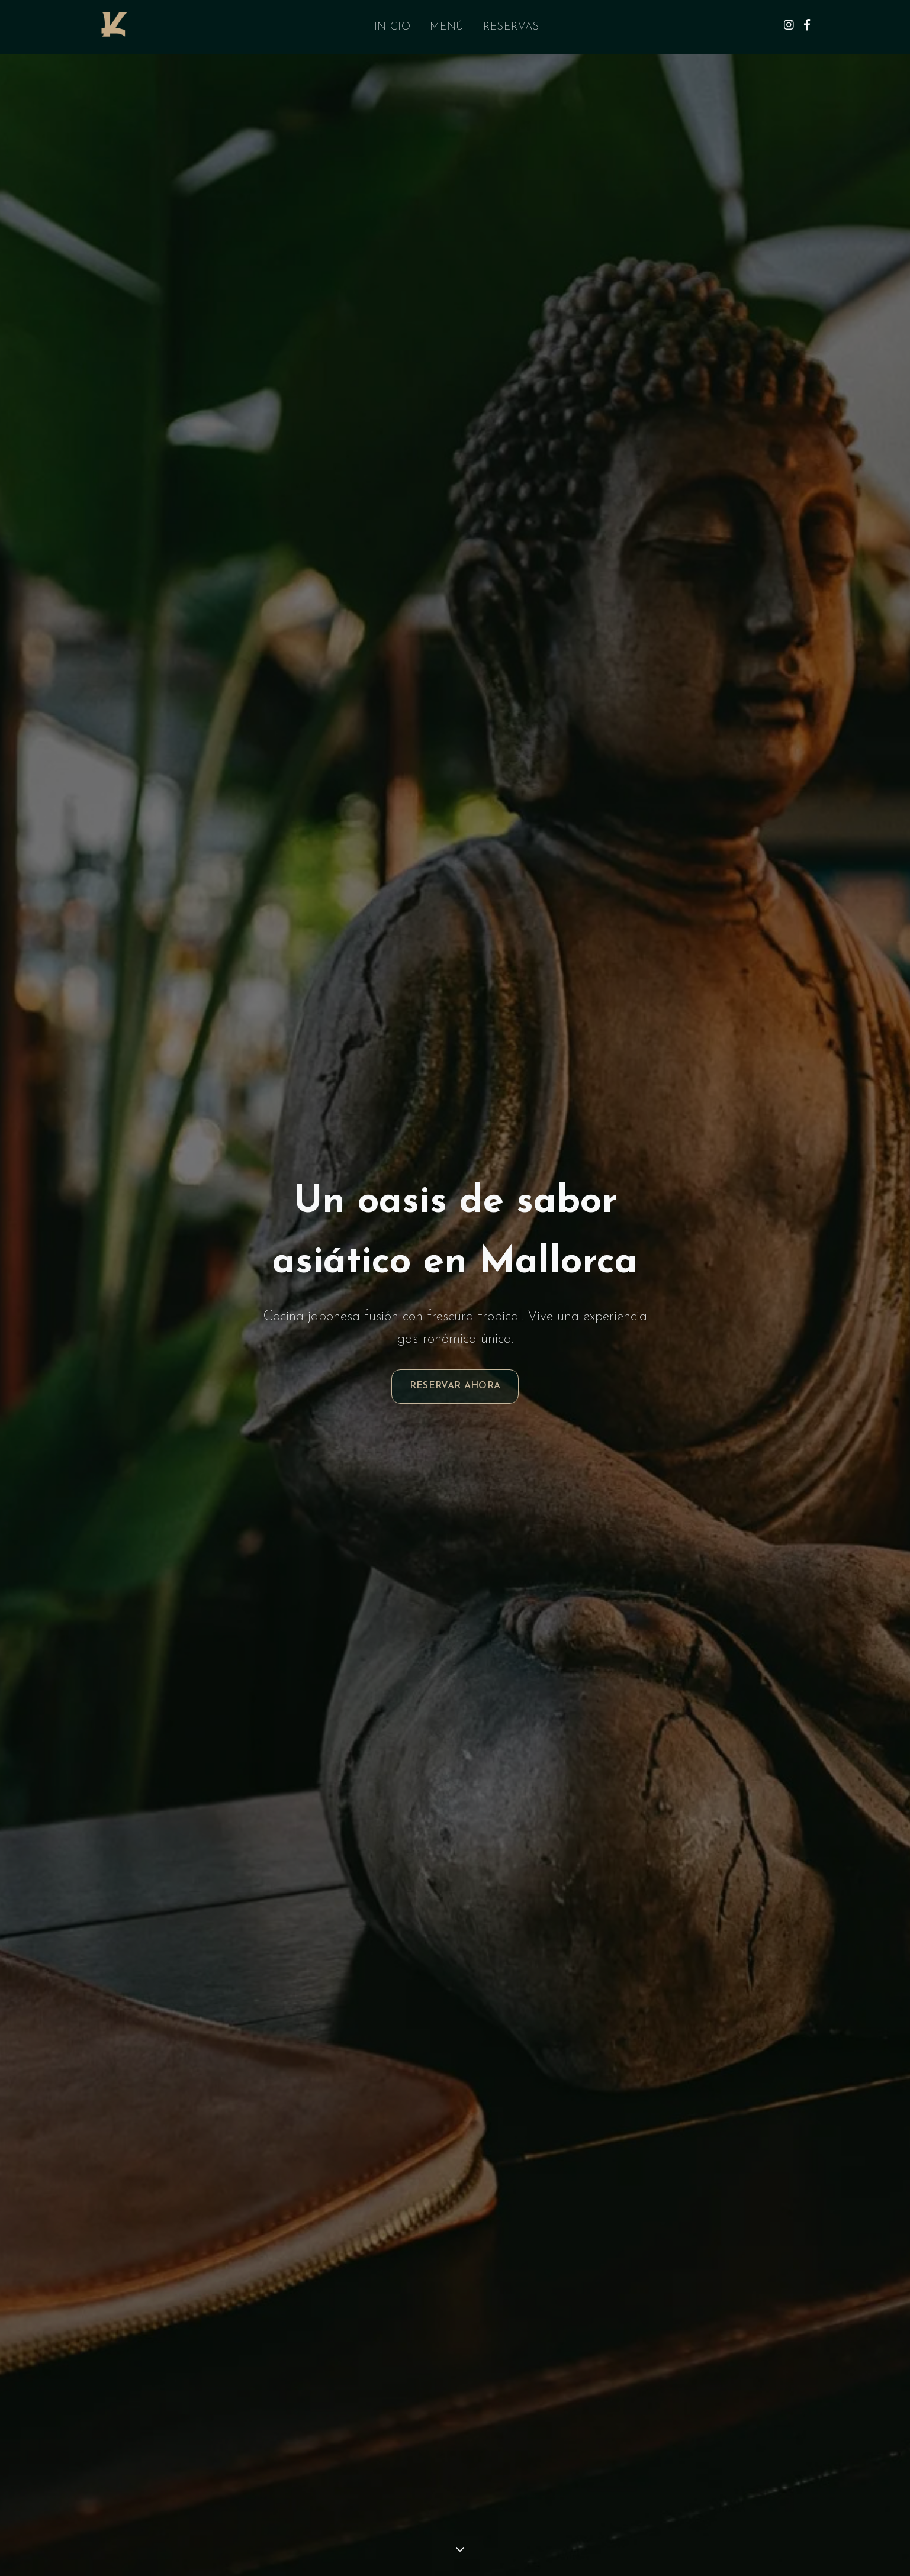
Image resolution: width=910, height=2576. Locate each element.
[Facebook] (807, 27)
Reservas (511, 27)
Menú (447, 27)
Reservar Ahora (455, 1386)
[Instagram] (789, 27)
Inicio (392, 27)
